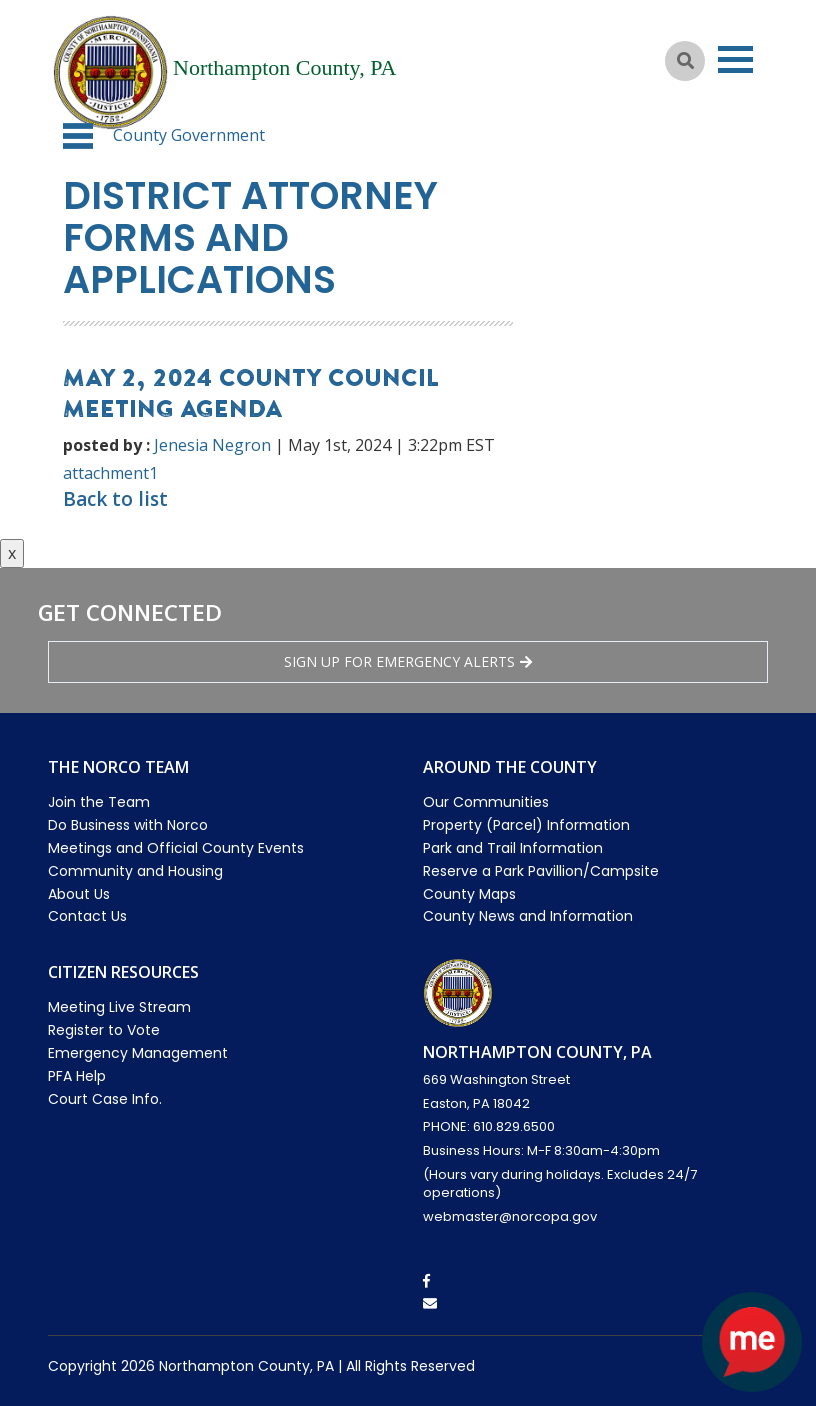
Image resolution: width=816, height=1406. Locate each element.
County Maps (469, 894)
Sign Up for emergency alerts (408, 661)
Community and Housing (135, 871)
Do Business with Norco (128, 825)
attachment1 (110, 473)
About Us (79, 894)
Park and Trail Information (513, 848)
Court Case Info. (105, 1099)
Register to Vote (104, 1030)
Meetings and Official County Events (176, 848)
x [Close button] (12, 553)
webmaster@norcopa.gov (510, 1216)
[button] (78, 136)
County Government (189, 135)
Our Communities (486, 802)
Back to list (115, 499)
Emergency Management (138, 1053)
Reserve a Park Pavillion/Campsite (541, 871)
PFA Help (77, 1076)
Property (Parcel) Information (526, 825)
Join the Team (99, 802)
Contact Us (87, 916)
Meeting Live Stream (119, 1007)
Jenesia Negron (212, 445)
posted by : (106, 445)
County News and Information (528, 916)
